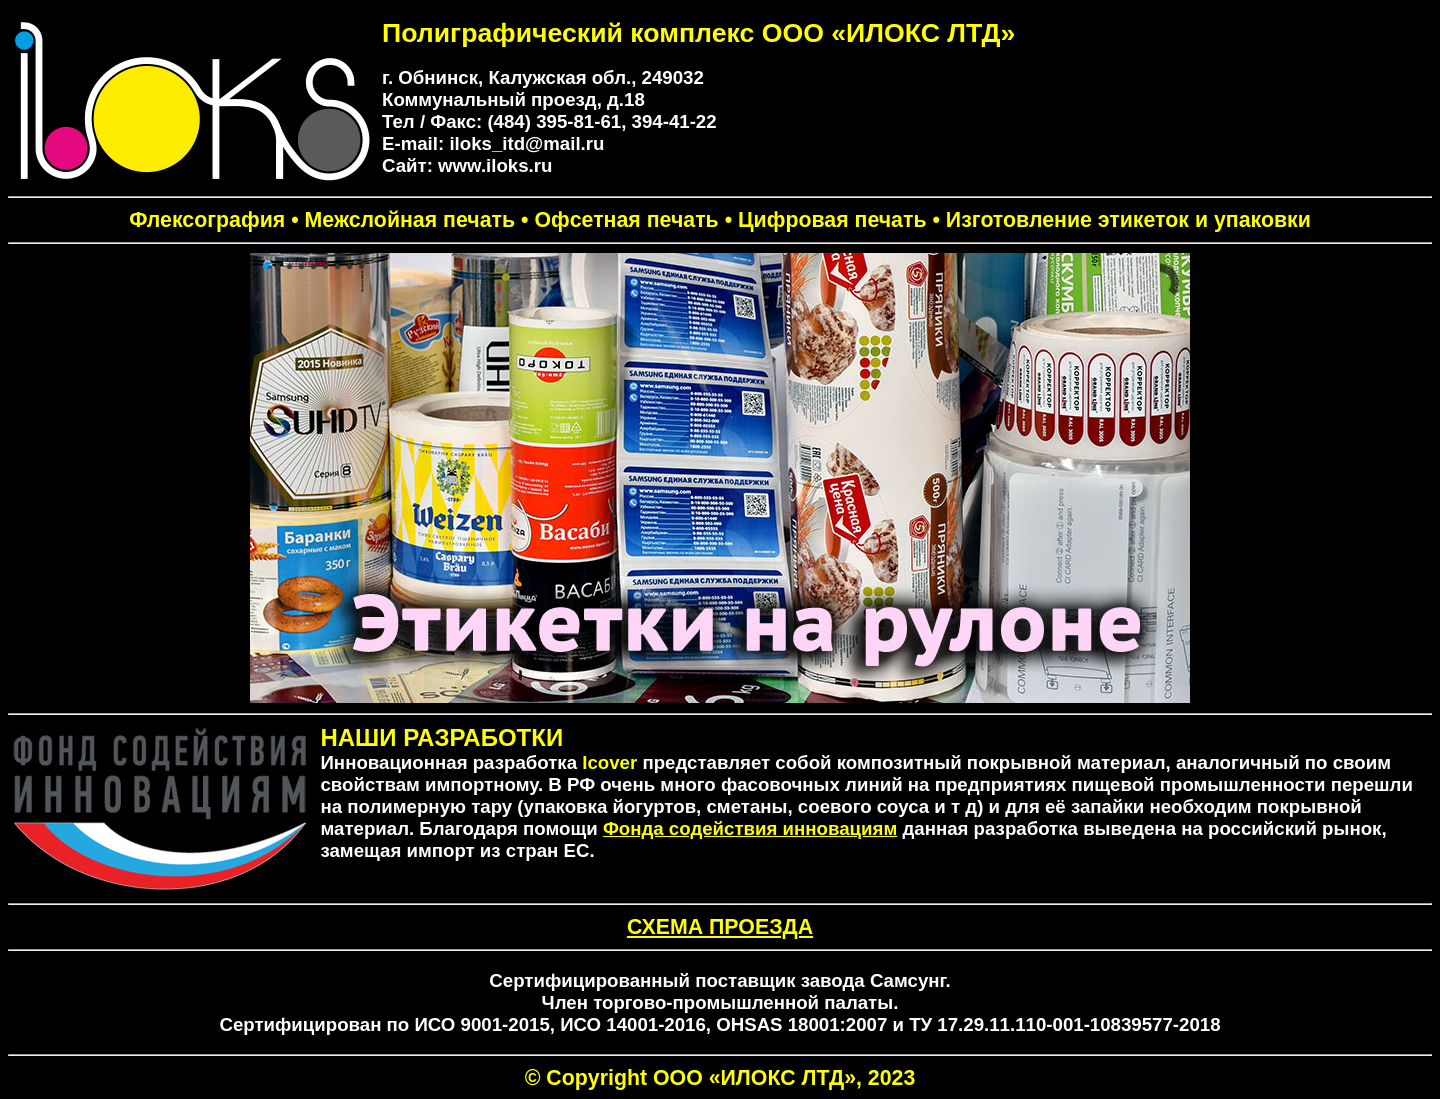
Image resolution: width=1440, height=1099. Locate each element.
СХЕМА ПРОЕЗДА (720, 927)
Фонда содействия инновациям (750, 828)
